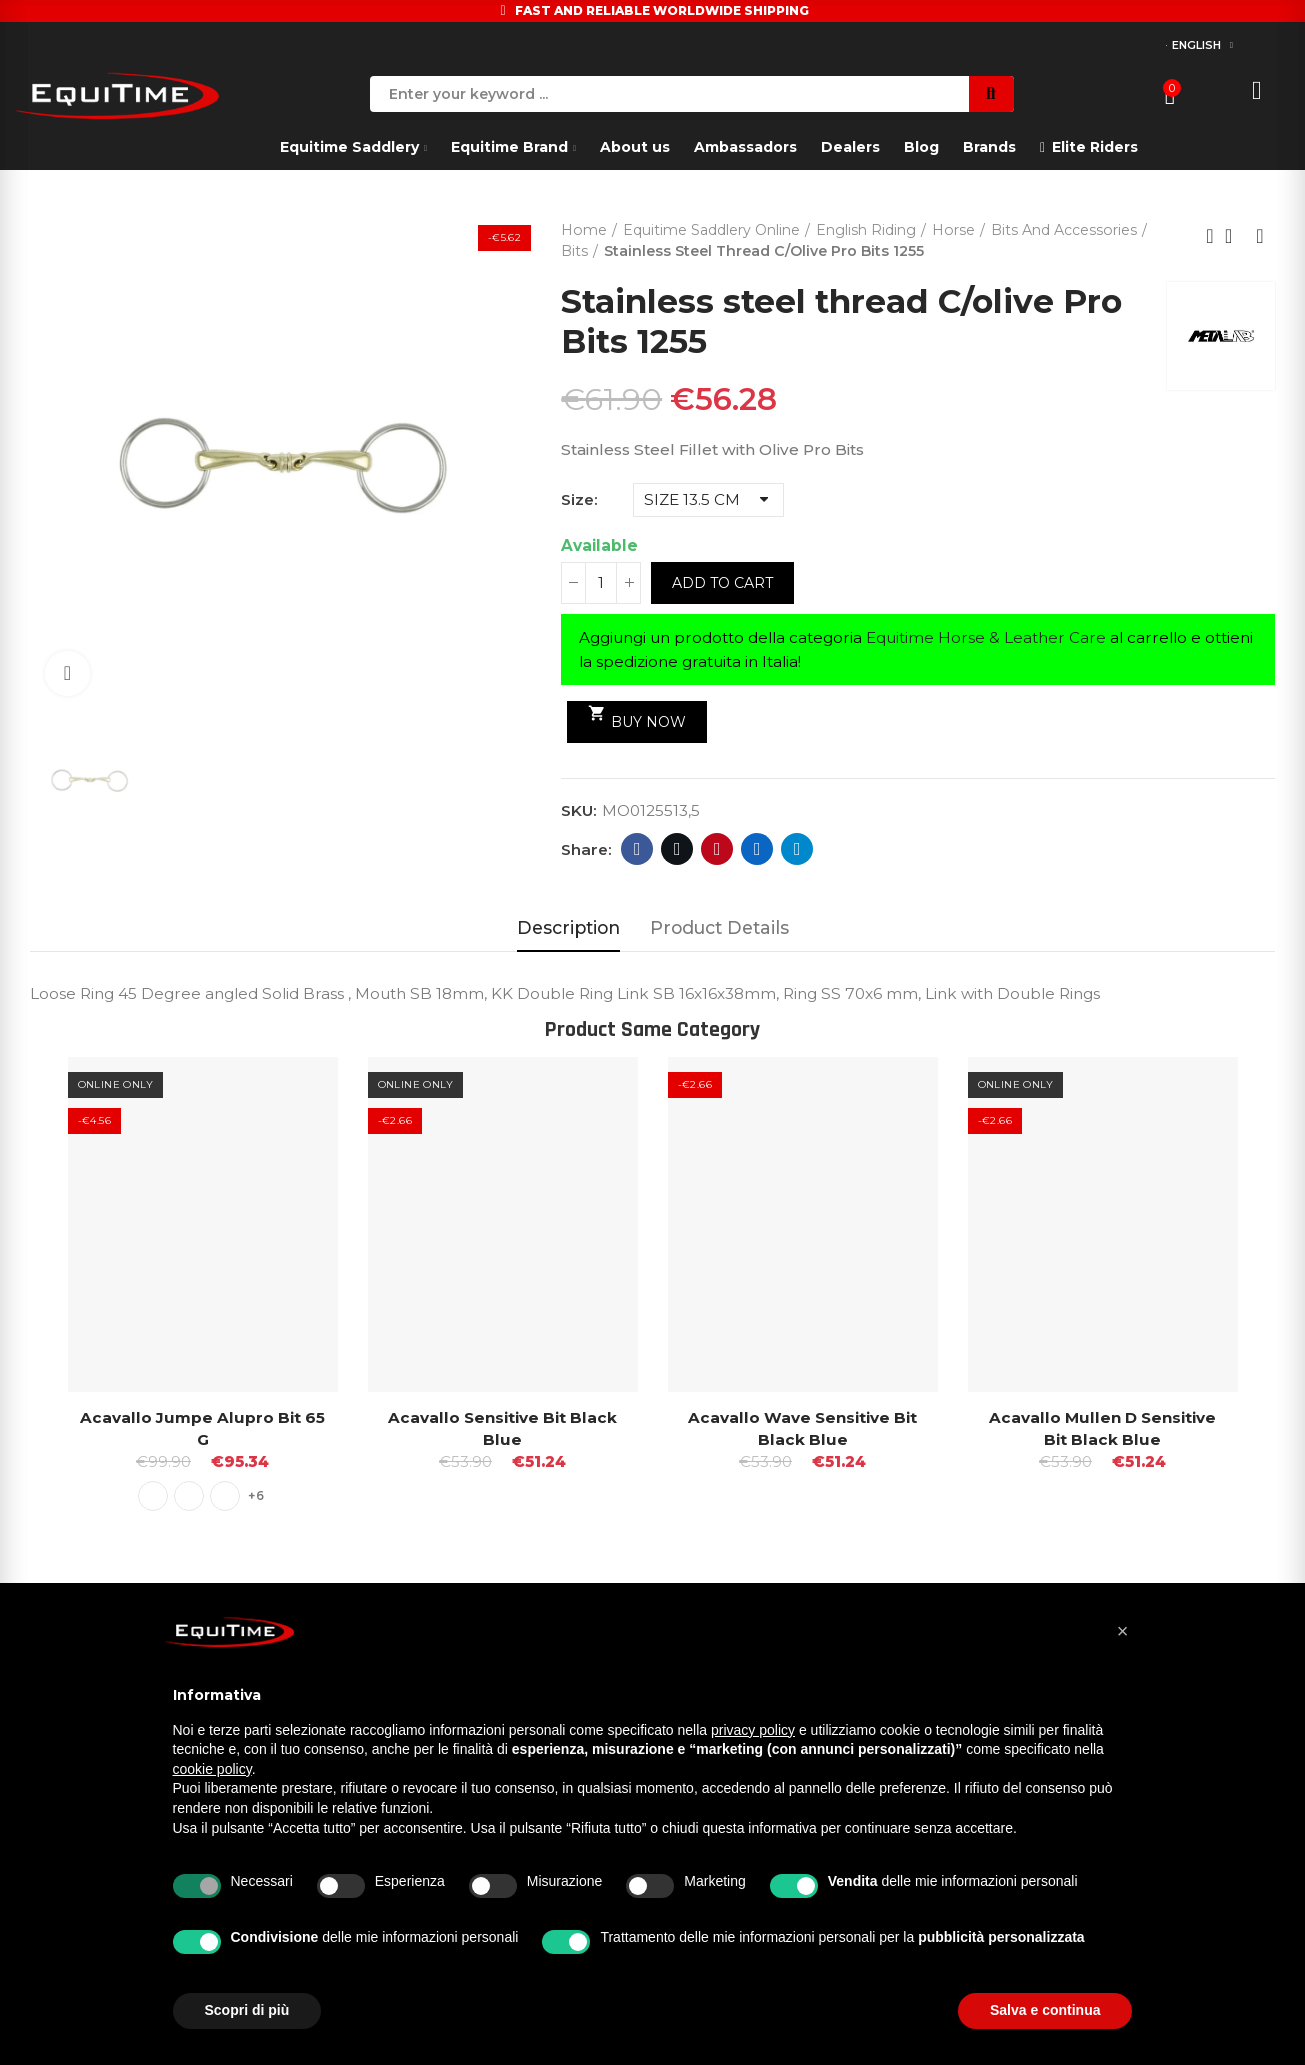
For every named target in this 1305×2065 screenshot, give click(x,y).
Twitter (677, 849)
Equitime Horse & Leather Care (986, 637)
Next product (1260, 236)
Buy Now (637, 716)
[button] (1123, 1631)
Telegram (797, 849)
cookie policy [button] (212, 1769)
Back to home (1235, 236)
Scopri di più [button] (247, 2010)
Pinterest (717, 849)
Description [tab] (568, 927)
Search (991, 94)
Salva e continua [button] (1045, 2010)
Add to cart (722, 583)
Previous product (1210, 236)
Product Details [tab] (719, 927)
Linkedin (757, 849)
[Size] (708, 500)
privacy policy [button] (753, 1730)
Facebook (637, 849)
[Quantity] (601, 583)
